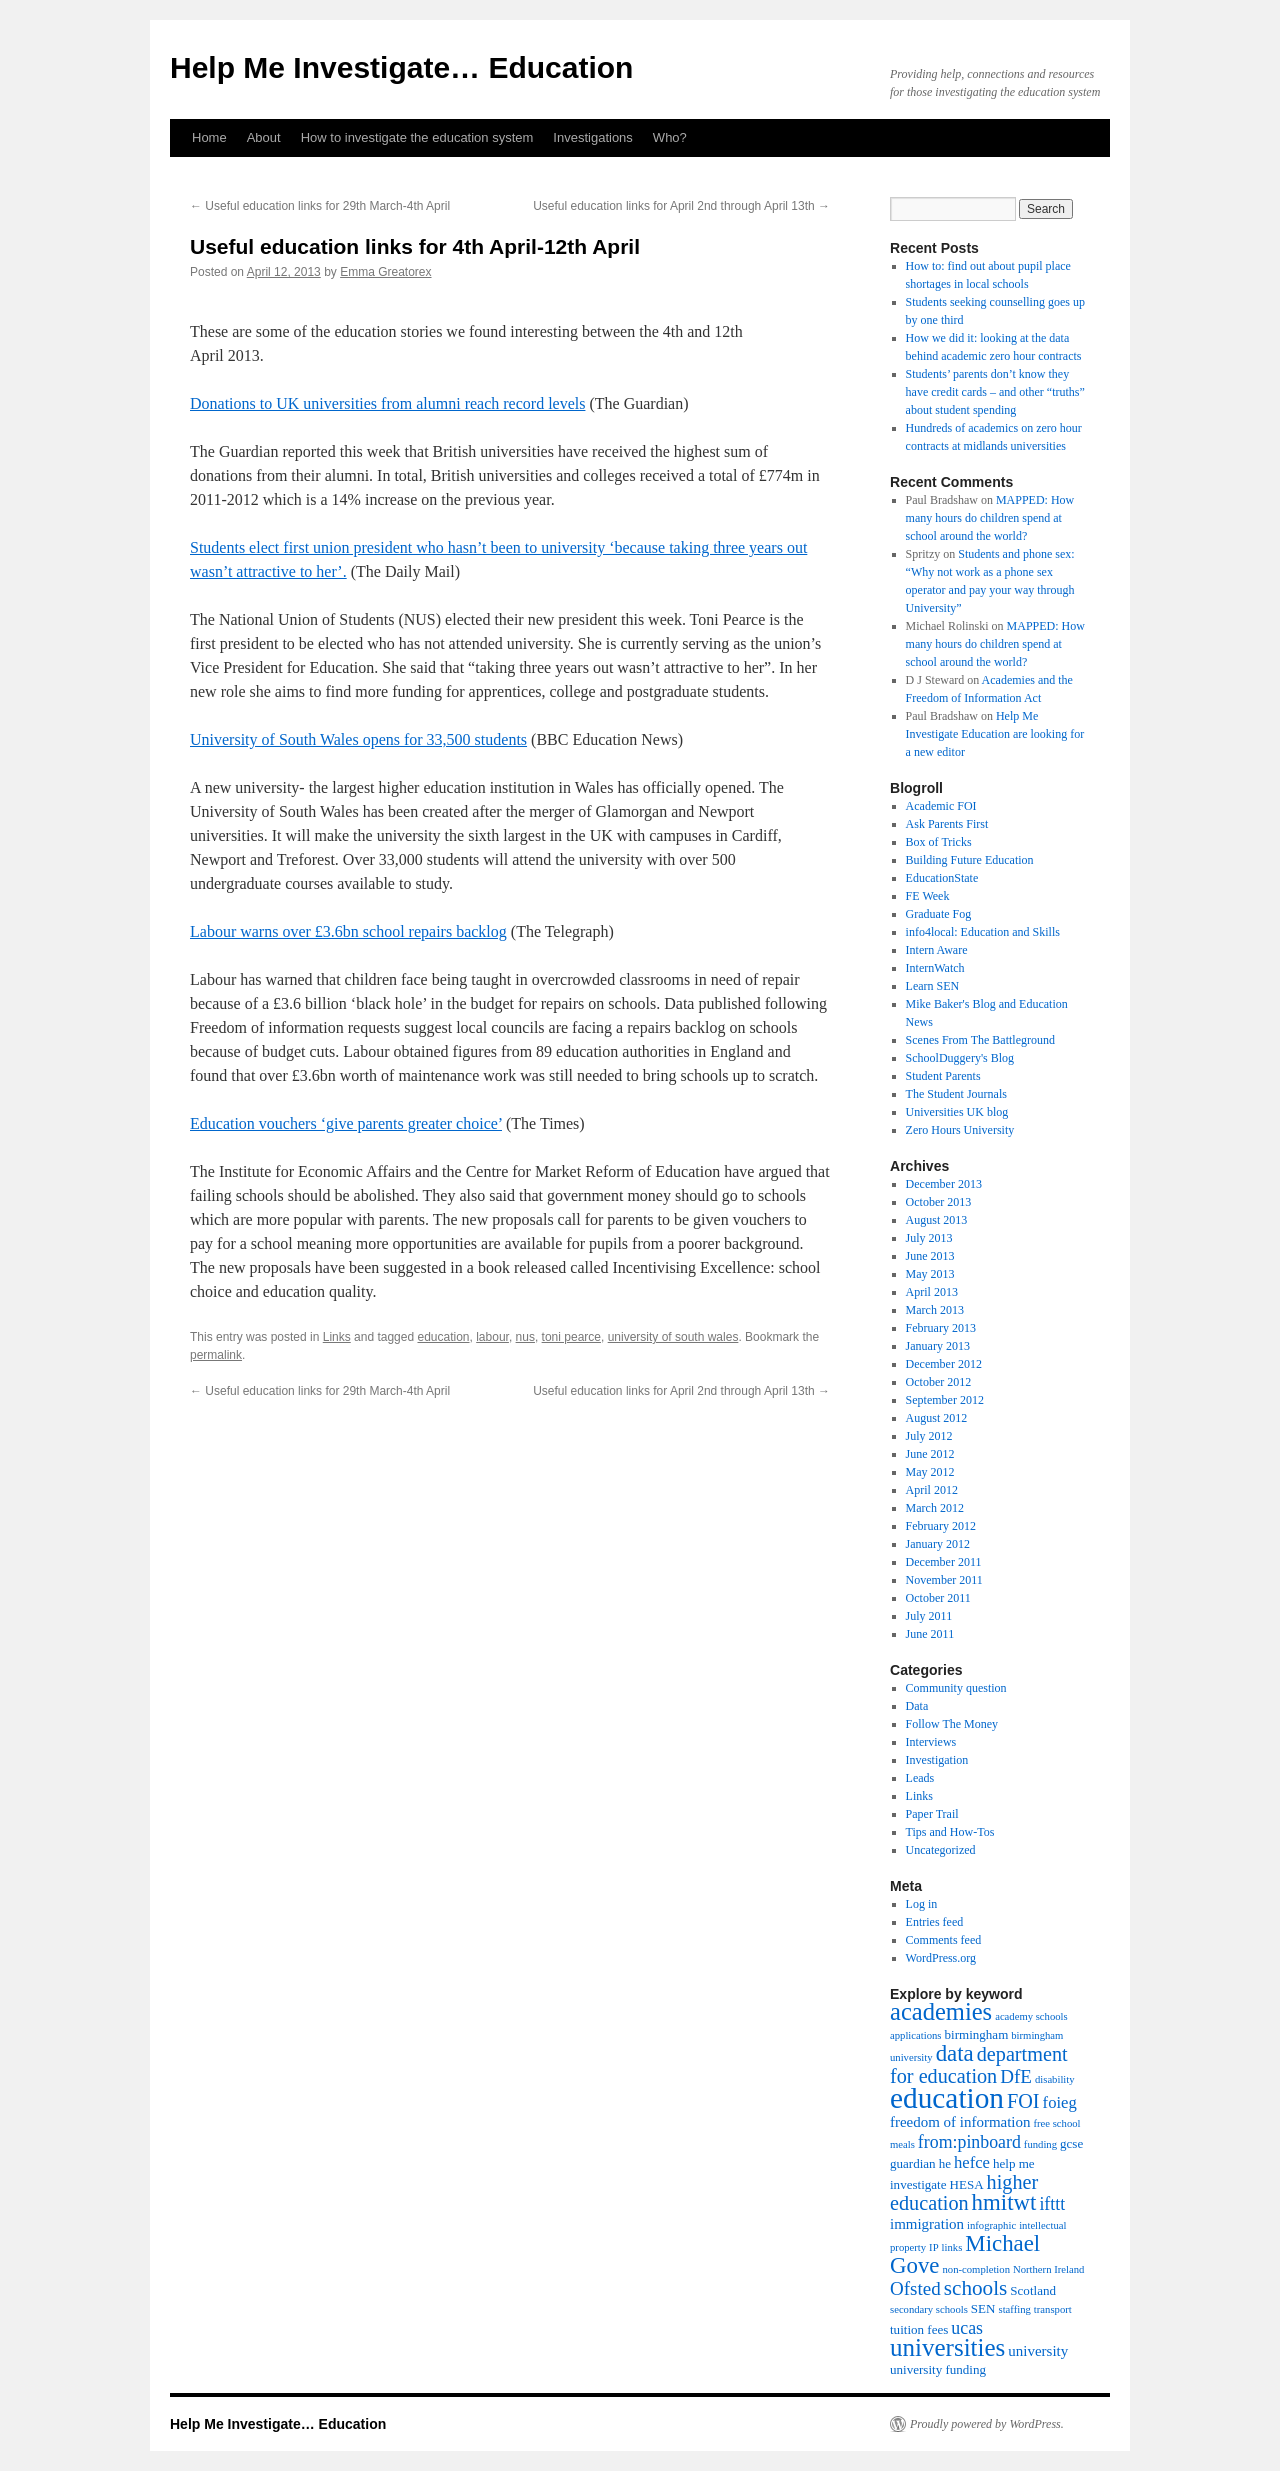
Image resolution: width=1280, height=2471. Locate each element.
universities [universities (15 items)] (947, 2347)
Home (209, 137)
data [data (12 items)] (955, 2053)
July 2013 (929, 1238)
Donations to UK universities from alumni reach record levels (387, 403)
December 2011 (944, 1562)
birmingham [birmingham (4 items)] (977, 2034)
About (264, 137)
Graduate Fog (939, 914)
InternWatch (935, 968)
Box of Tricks (939, 842)
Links (337, 1337)
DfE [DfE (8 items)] (1016, 2076)
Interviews (931, 1742)
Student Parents (943, 1076)
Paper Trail (932, 1814)
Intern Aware (937, 950)
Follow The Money (952, 1724)
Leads (920, 1778)
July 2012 (929, 1436)
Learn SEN (933, 986)
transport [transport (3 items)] (1053, 2309)
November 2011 (944, 1580)
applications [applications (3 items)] (916, 2035)
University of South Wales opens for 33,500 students (358, 739)
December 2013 (944, 1184)
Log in (922, 1904)
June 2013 (930, 1256)
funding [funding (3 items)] (1040, 2144)
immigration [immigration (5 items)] (927, 2224)
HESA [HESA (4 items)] (967, 2184)
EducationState (942, 878)
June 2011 (930, 1634)
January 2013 (938, 1346)
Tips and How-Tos (950, 1832)
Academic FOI (941, 806)
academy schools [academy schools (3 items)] (1031, 2016)
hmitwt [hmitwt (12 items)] (1004, 2202)
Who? (670, 137)
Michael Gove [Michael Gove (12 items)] (965, 2254)
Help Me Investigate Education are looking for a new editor (995, 734)
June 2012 (930, 1454)
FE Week (928, 896)
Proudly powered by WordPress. (987, 2424)
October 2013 (939, 1202)
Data (917, 1706)
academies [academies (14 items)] (941, 2011)
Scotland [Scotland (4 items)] (1033, 2290)
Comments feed (944, 1940)
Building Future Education (970, 860)
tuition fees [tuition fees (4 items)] (919, 2329)
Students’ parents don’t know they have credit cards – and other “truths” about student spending (995, 392)
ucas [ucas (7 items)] (967, 2328)
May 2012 (930, 1472)
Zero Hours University (960, 1130)
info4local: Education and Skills (983, 932)
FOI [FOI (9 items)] (1023, 2101)
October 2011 (938, 1598)
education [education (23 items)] (947, 2098)
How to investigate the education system (417, 137)
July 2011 (929, 1616)
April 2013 (932, 1292)
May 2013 (930, 1274)
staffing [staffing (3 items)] (1015, 2309)
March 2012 (935, 1508)
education (443, 1337)
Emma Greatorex (385, 272)
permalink (216, 1355)
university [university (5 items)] (1038, 2351)
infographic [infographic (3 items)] (991, 2225)
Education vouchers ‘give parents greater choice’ (346, 1123)
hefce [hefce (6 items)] (972, 2162)
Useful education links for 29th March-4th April (320, 206)
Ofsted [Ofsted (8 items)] (915, 2288)
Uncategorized (941, 1850)
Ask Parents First (947, 824)
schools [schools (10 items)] (976, 2288)
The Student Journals (956, 1094)
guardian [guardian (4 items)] (913, 2163)
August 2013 (937, 1220)
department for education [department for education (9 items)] (979, 2065)
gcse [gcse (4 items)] (1071, 2143)
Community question (956, 1688)
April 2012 (932, 1490)
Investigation (937, 1760)
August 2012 (937, 1418)
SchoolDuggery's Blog (960, 1058)
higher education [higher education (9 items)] (964, 2192)
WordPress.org (941, 1958)
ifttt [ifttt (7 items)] (1052, 2204)
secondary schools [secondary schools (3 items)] (929, 2309)
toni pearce (571, 1337)
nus (525, 1337)
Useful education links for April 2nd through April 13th (681, 206)
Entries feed (935, 1922)
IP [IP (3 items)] (933, 2247)
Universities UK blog (957, 1112)
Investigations (593, 137)
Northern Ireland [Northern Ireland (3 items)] (1048, 2269)
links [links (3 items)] (952, 2247)
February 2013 (941, 1328)
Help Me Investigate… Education (401, 67)
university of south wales (673, 1337)
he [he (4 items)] (945, 2163)
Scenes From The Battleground (980, 1040)
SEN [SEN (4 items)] (983, 2308)
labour (492, 1337)
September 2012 (945, 1400)
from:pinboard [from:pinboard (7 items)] (969, 2142)
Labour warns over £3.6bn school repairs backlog (348, 931)
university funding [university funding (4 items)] (938, 2369)
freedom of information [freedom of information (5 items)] (960, 2122)
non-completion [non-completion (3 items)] (976, 2269)
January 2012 (938, 1544)
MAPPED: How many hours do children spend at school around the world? (990, 518)
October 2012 (939, 1382)
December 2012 (944, 1364)
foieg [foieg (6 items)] (1060, 2102)
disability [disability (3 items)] (1055, 2079)
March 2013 (935, 1310)
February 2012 (941, 1526)
